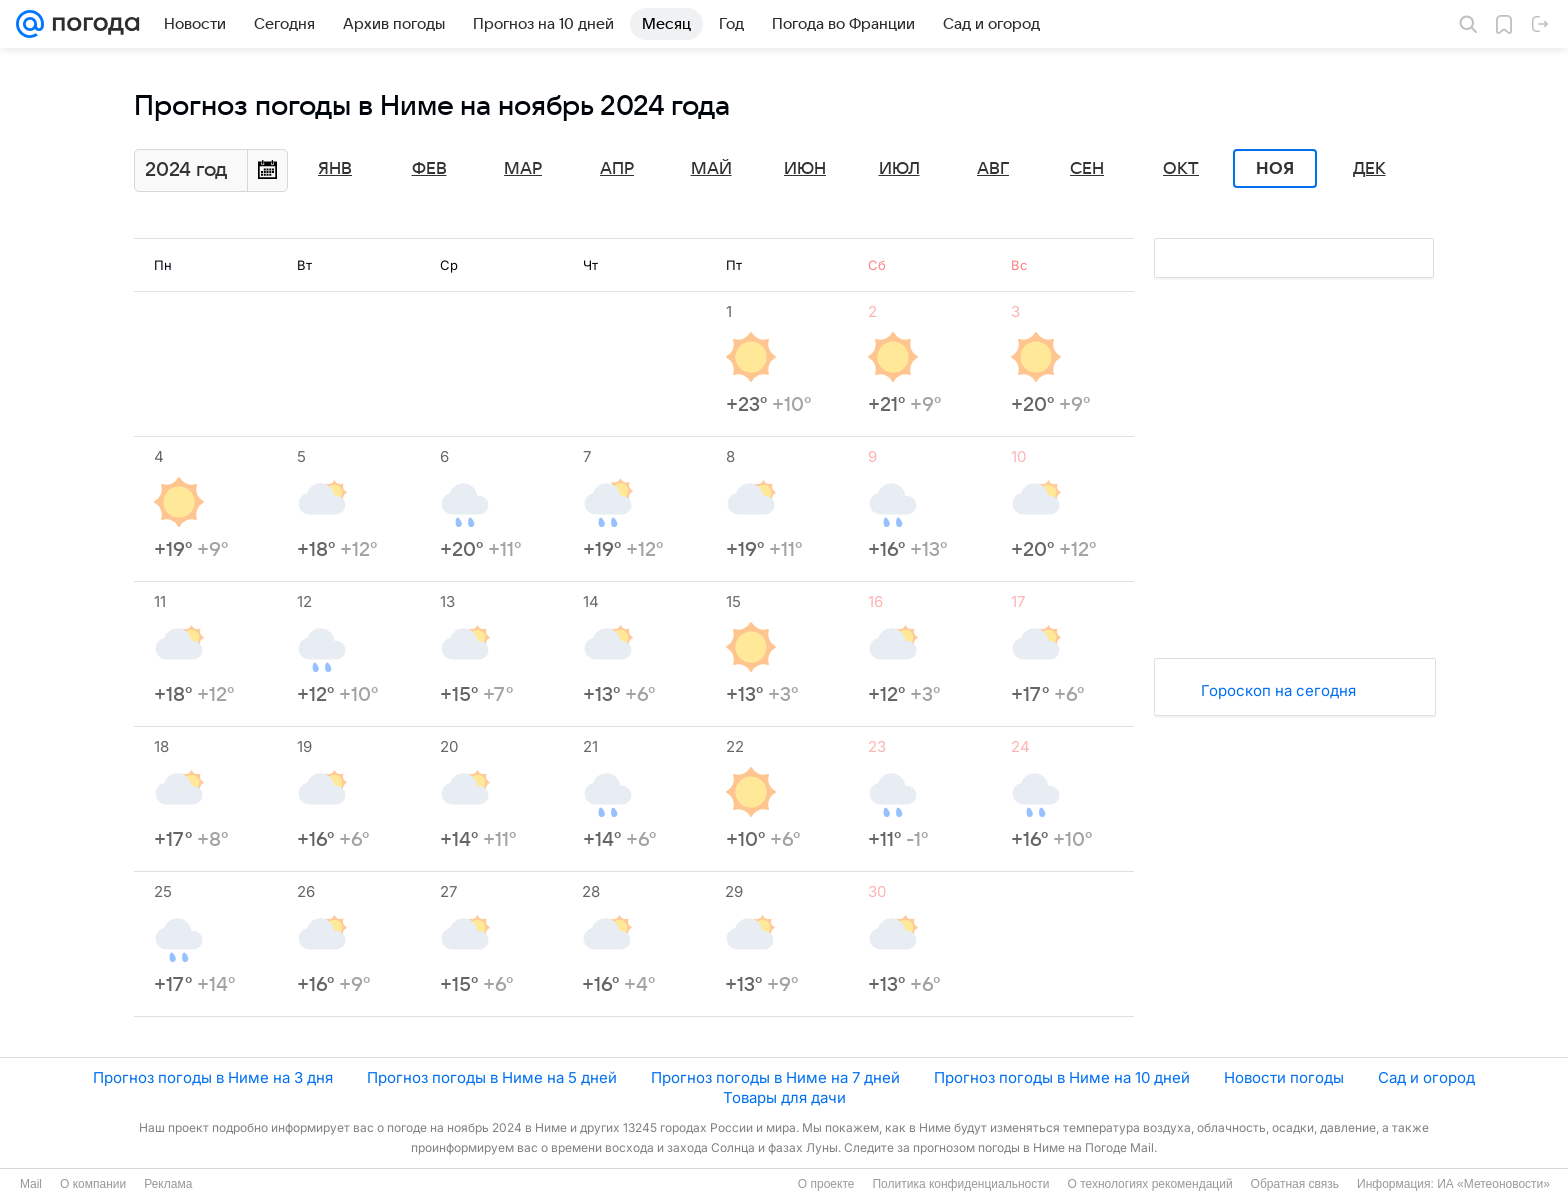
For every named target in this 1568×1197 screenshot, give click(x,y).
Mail (31, 1184)
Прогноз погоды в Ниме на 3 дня (213, 1077)
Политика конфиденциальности (960, 1184)
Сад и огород (1426, 1077)
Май (711, 169)
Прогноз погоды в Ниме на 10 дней (1062, 1077)
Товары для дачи (784, 1097)
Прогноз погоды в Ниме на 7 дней (775, 1077)
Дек (1369, 169)
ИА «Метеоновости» (1493, 1184)
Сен (1087, 169)
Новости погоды (1284, 1077)
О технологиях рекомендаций (1149, 1184)
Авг (993, 169)
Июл (899, 169)
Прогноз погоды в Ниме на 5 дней (492, 1077)
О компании (93, 1184)
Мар (523, 169)
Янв (335, 169)
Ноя (1275, 169)
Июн (805, 169)
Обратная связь (1295, 1184)
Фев (429, 169)
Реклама (168, 1184)
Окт (1181, 169)
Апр (617, 169)
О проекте (826, 1184)
